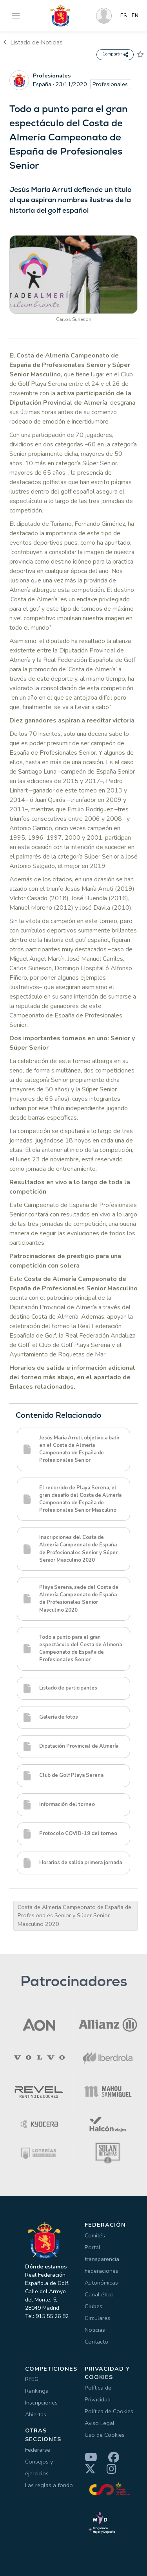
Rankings (36, 2391)
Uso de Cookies (105, 2435)
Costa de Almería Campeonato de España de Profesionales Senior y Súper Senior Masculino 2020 (74, 1915)
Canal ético (99, 2294)
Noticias (95, 2330)
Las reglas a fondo (49, 2485)
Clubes (93, 2306)
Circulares (97, 2318)
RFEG (31, 2379)
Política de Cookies (109, 2411)
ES (123, 15)
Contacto (96, 2342)
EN (135, 15)
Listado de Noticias (33, 42)
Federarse (37, 2450)
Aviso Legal (99, 2423)
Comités (95, 2235)
